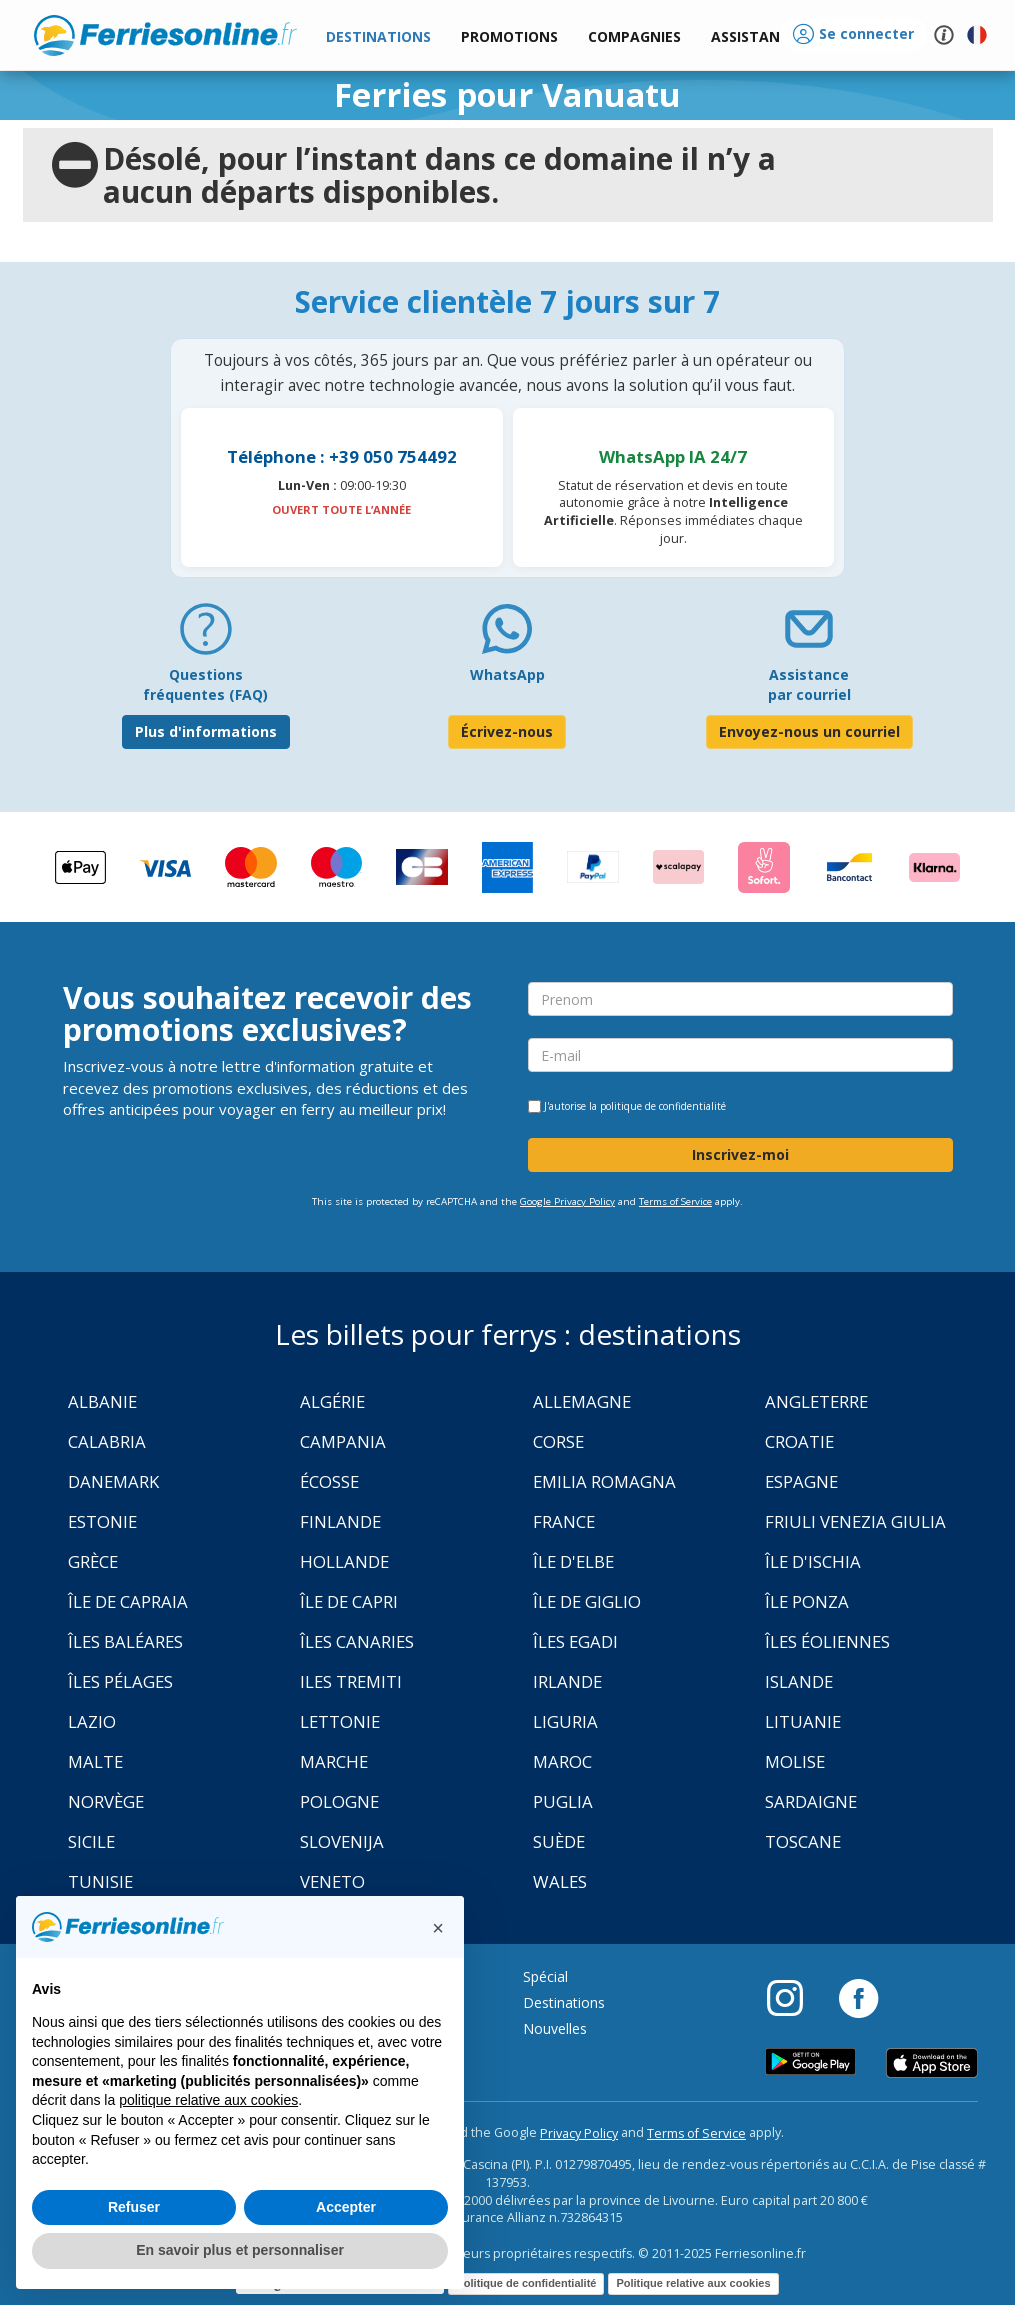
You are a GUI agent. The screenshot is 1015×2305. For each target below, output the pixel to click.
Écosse (329, 1481)
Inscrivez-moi (740, 1154)
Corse (558, 1441)
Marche (334, 1761)
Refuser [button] (134, 2207)
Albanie (102, 1401)
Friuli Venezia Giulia (855, 1521)
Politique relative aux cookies (693, 2283)
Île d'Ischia (813, 1561)
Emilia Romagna (604, 1481)
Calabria (107, 1441)
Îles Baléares (125, 1641)
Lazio (92, 1721)
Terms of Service (675, 1201)
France (564, 1521)
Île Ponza (807, 1601)
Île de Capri (349, 1601)
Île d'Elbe (573, 1561)
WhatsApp (507, 674)
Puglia (563, 1801)
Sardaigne (811, 1801)
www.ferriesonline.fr (165, 35)
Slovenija (342, 1841)
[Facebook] (858, 1997)
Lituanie (803, 1721)
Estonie (102, 1521)
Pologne (339, 1801)
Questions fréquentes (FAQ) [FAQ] (205, 684)
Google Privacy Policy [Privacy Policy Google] (567, 1201)
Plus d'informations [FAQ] (206, 731)
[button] (754, 37)
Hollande (344, 1561)
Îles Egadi (575, 1641)
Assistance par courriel (809, 684)
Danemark (113, 1481)
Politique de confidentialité (526, 2283)
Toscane (803, 1841)
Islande (799, 1681)
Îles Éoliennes (827, 1641)
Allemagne (582, 1401)
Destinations (564, 2002)
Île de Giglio (587, 1601)
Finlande (340, 1521)
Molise (795, 1761)
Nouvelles (555, 2028)
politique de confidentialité (663, 1106)
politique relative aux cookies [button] (208, 2100)
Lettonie (340, 1721)
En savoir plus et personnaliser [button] (240, 2250)
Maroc (562, 1761)
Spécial (545, 1976)
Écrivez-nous (507, 731)
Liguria (565, 1721)
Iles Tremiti (351, 1681)
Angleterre (816, 1401)
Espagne (801, 1481)
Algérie (332, 1401)
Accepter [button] (346, 2207)
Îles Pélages (120, 1681)
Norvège (106, 1801)
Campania (343, 1441)
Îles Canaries (357, 1641)
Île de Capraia (128, 1601)
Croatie (799, 1441)
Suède (559, 1841)
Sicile (91, 1841)
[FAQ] (206, 636)
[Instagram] (795, 1997)
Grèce (93, 1561)
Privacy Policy (579, 2133)
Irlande (567, 1681)
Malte (95, 1761)
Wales (560, 1881)
